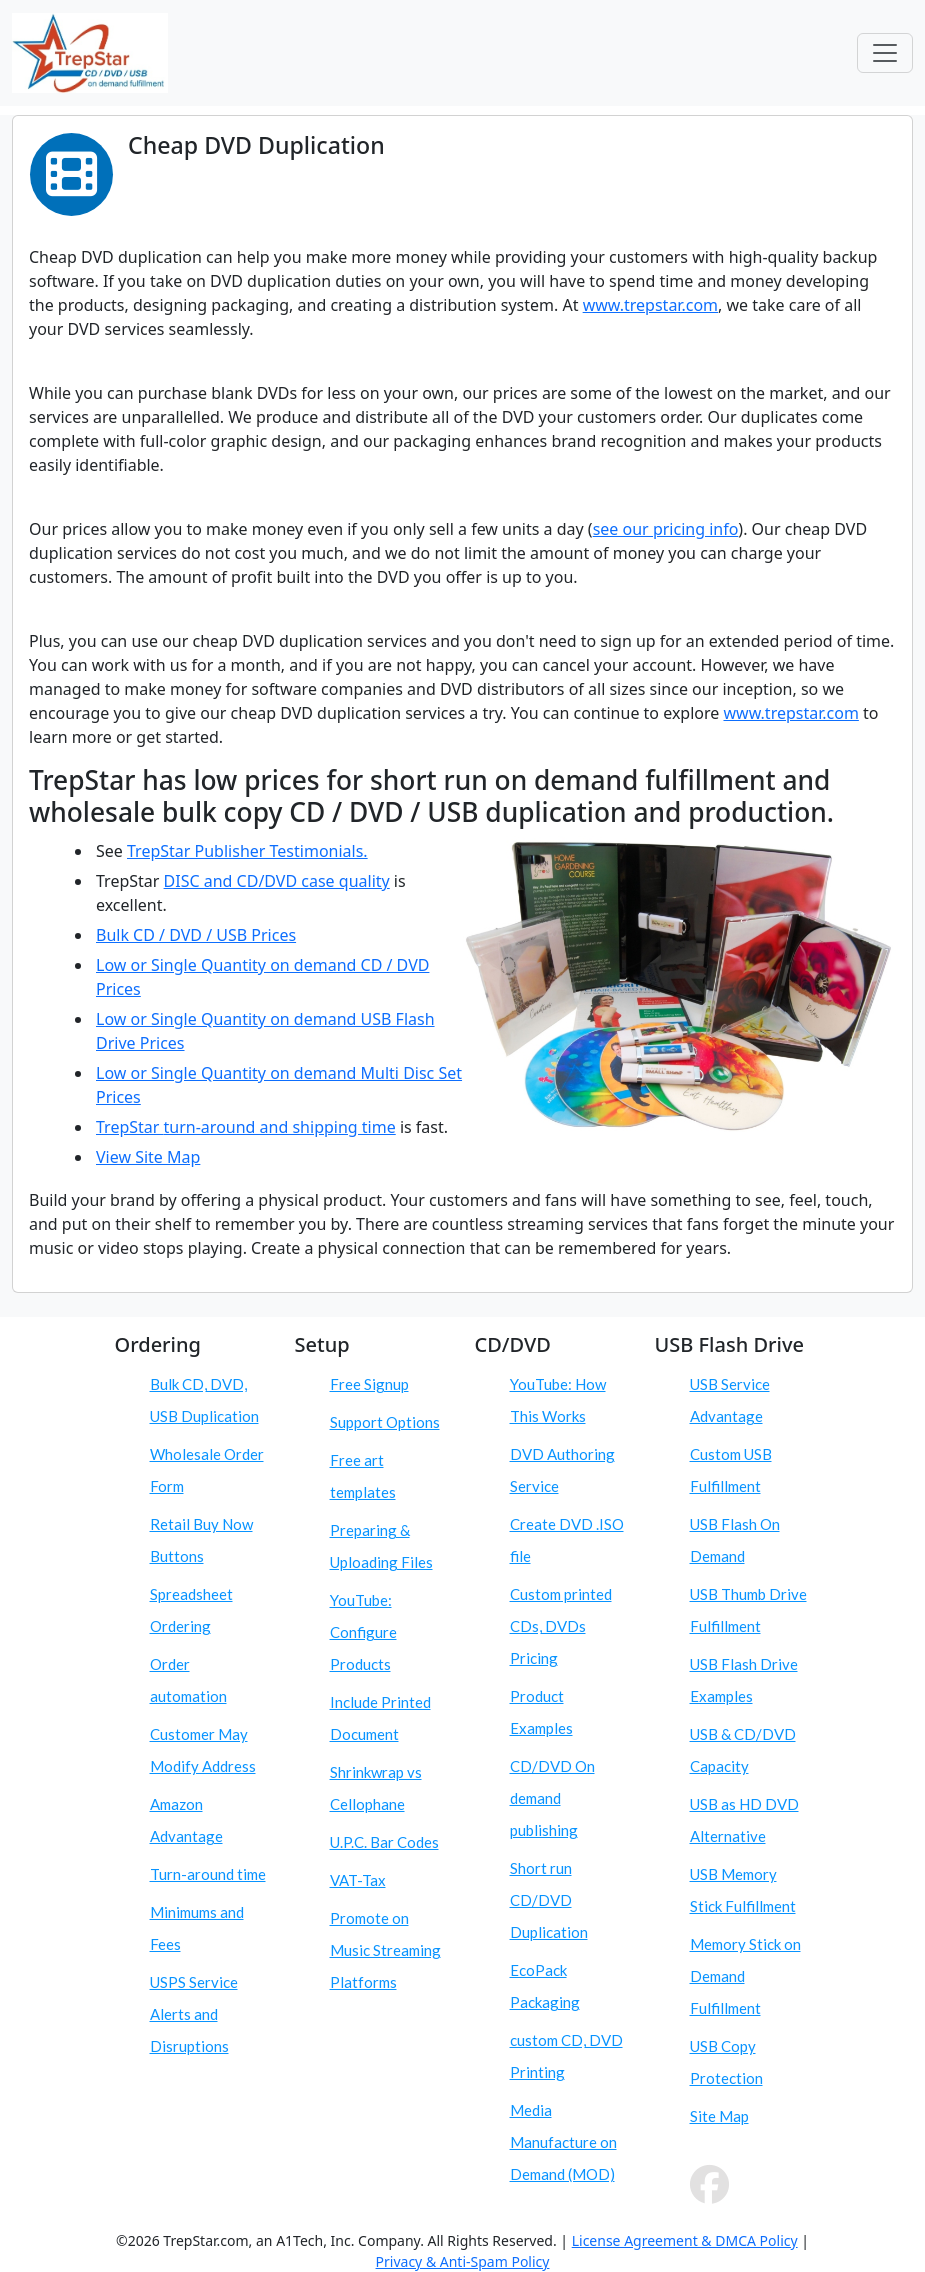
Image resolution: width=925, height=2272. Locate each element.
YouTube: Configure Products (363, 1632)
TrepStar (130, 1127)
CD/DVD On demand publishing (552, 1798)
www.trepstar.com (650, 305)
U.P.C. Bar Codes (384, 1842)
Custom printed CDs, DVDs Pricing (561, 1626)
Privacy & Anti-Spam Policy (463, 2261)
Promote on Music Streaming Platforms (385, 1950)
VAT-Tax (358, 1880)
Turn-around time (208, 1874)
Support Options (385, 1422)
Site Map (719, 2116)
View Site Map (148, 1157)
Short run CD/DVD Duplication (549, 1900)
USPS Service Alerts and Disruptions (194, 2014)
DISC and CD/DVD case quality (277, 881)
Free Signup (369, 1384)
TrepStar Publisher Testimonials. (247, 851)
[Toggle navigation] (885, 53)
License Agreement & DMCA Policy (685, 2240)
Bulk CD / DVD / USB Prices (196, 935)
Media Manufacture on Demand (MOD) (563, 2142)
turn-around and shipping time (280, 1127)
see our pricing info (666, 529)
